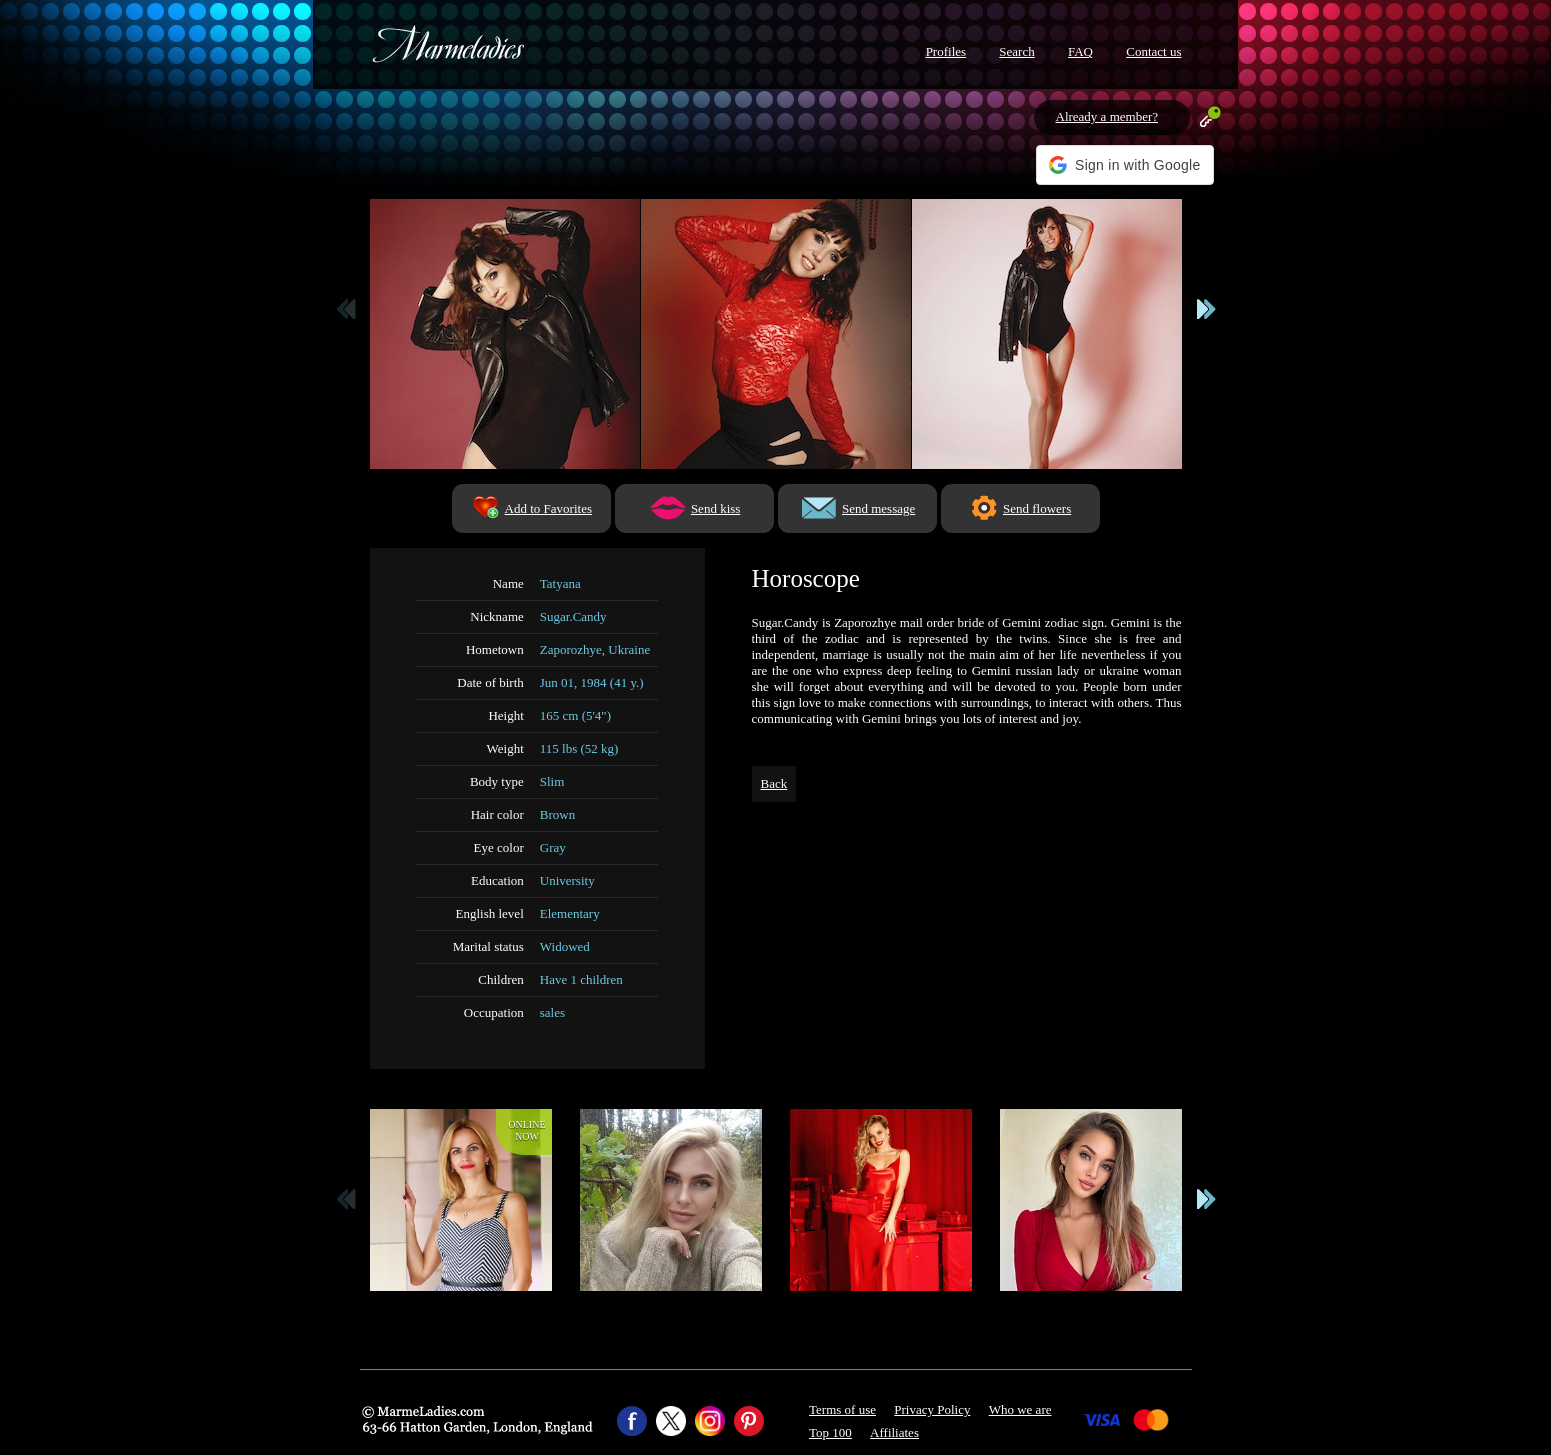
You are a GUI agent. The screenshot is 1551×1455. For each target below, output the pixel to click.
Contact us (1153, 51)
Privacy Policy (932, 1409)
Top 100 (830, 1432)
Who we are (1020, 1409)
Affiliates (894, 1432)
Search (1016, 51)
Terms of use (842, 1409)
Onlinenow (526, 1130)
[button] (1124, 165)
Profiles (946, 51)
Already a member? (1107, 116)
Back (774, 783)
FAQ (1080, 51)
